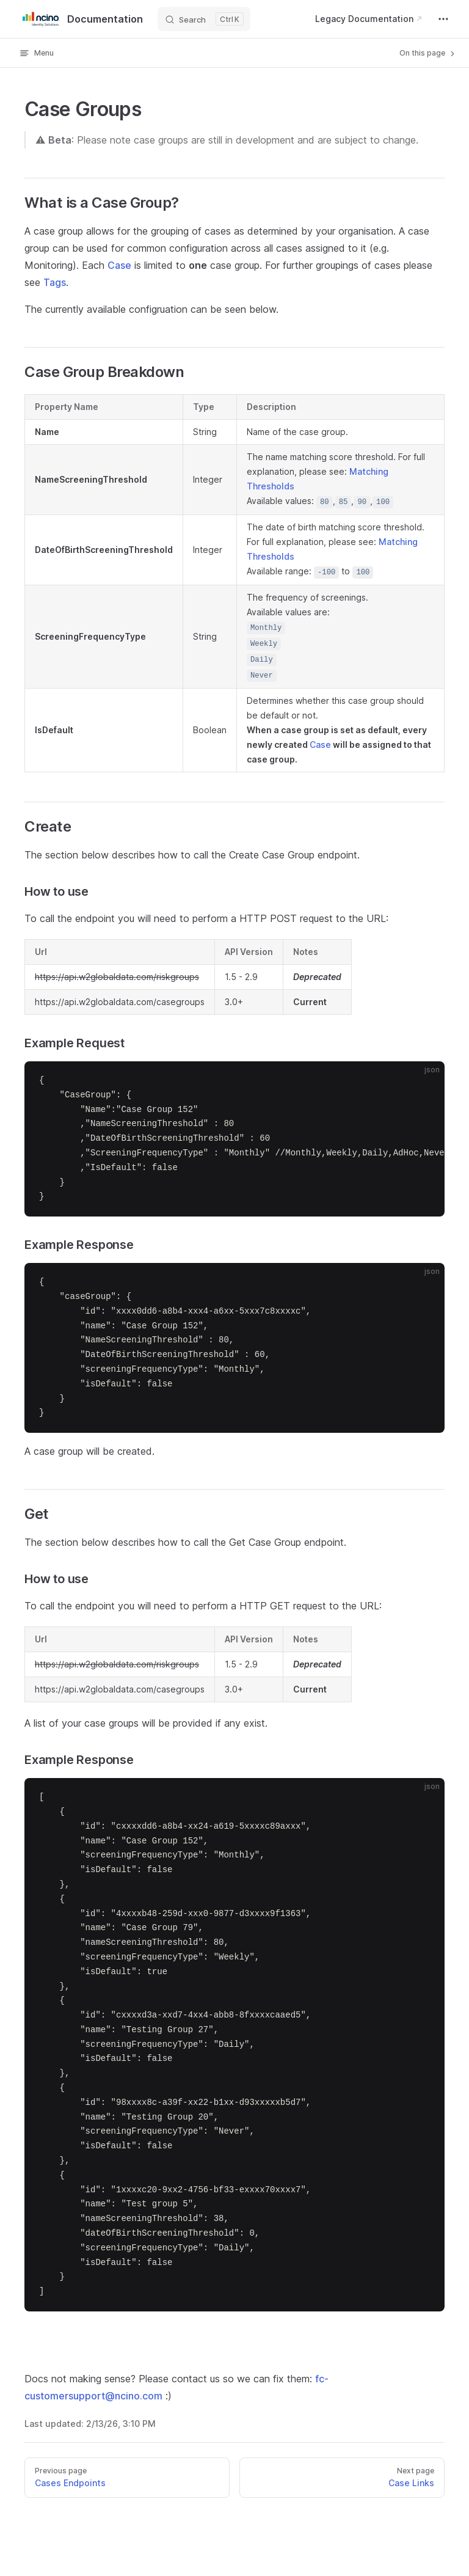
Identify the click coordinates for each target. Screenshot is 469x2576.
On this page (428, 53)
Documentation (81, 19)
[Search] (204, 19)
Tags (54, 282)
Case (119, 265)
